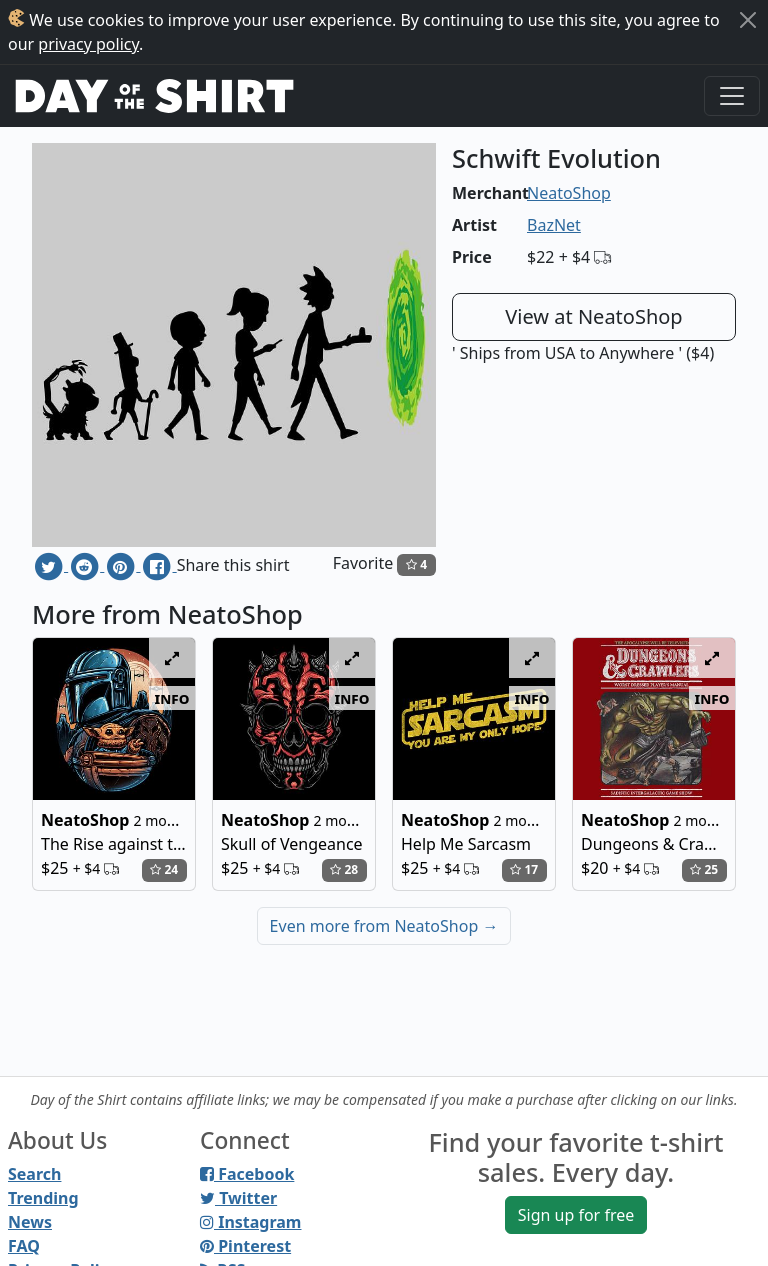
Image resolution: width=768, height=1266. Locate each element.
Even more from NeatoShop (384, 926)
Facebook (247, 1174)
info (172, 698)
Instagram (250, 1222)
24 (164, 869)
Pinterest (245, 1246)
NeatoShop (569, 193)
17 (524, 869)
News (30, 1222)
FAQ (24, 1246)
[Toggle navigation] (732, 96)
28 (344, 869)
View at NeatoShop (593, 316)
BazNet (554, 225)
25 (704, 869)
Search (34, 1174)
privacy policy (88, 44)
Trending (43, 1198)
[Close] (748, 20)
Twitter (238, 1198)
